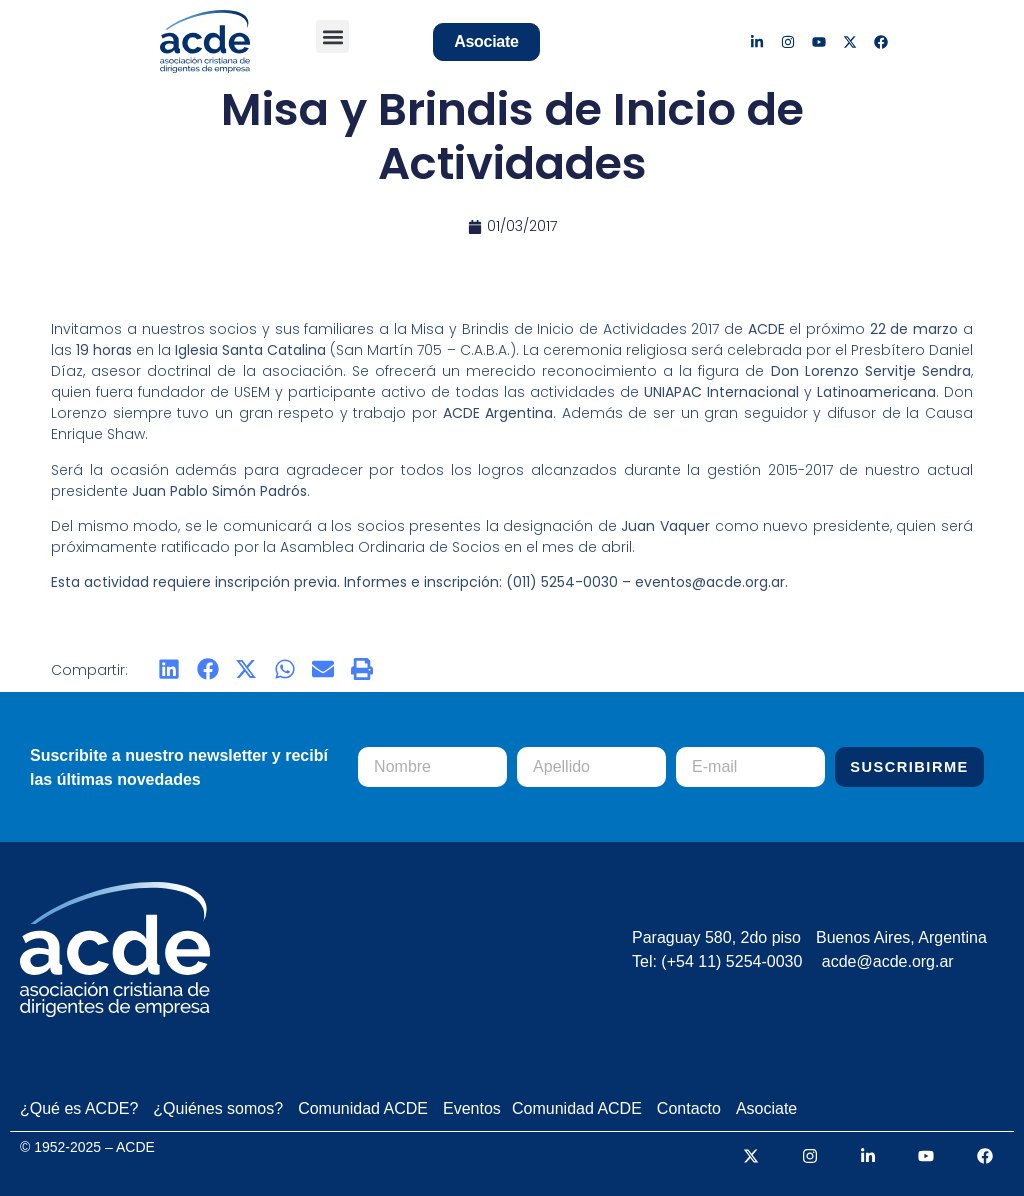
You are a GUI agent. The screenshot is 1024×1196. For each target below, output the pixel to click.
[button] (332, 36)
